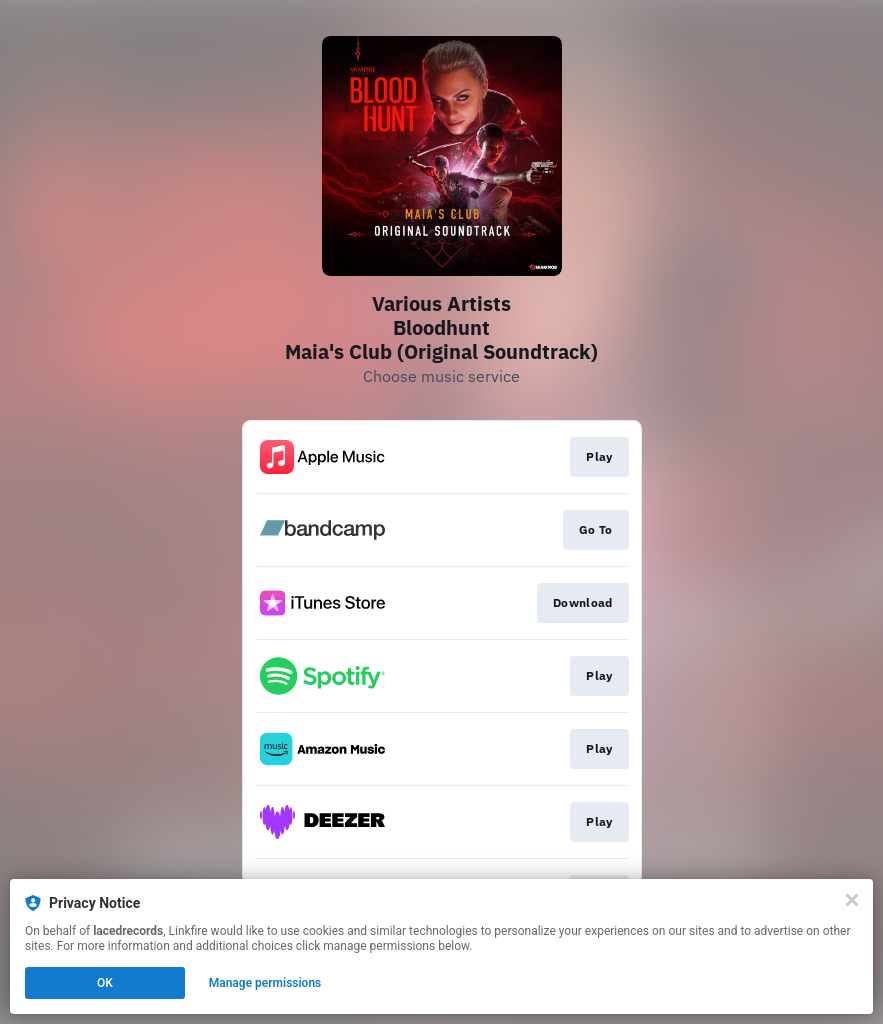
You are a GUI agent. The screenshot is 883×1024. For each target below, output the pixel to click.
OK (105, 983)
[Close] (852, 900)
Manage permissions (265, 983)
